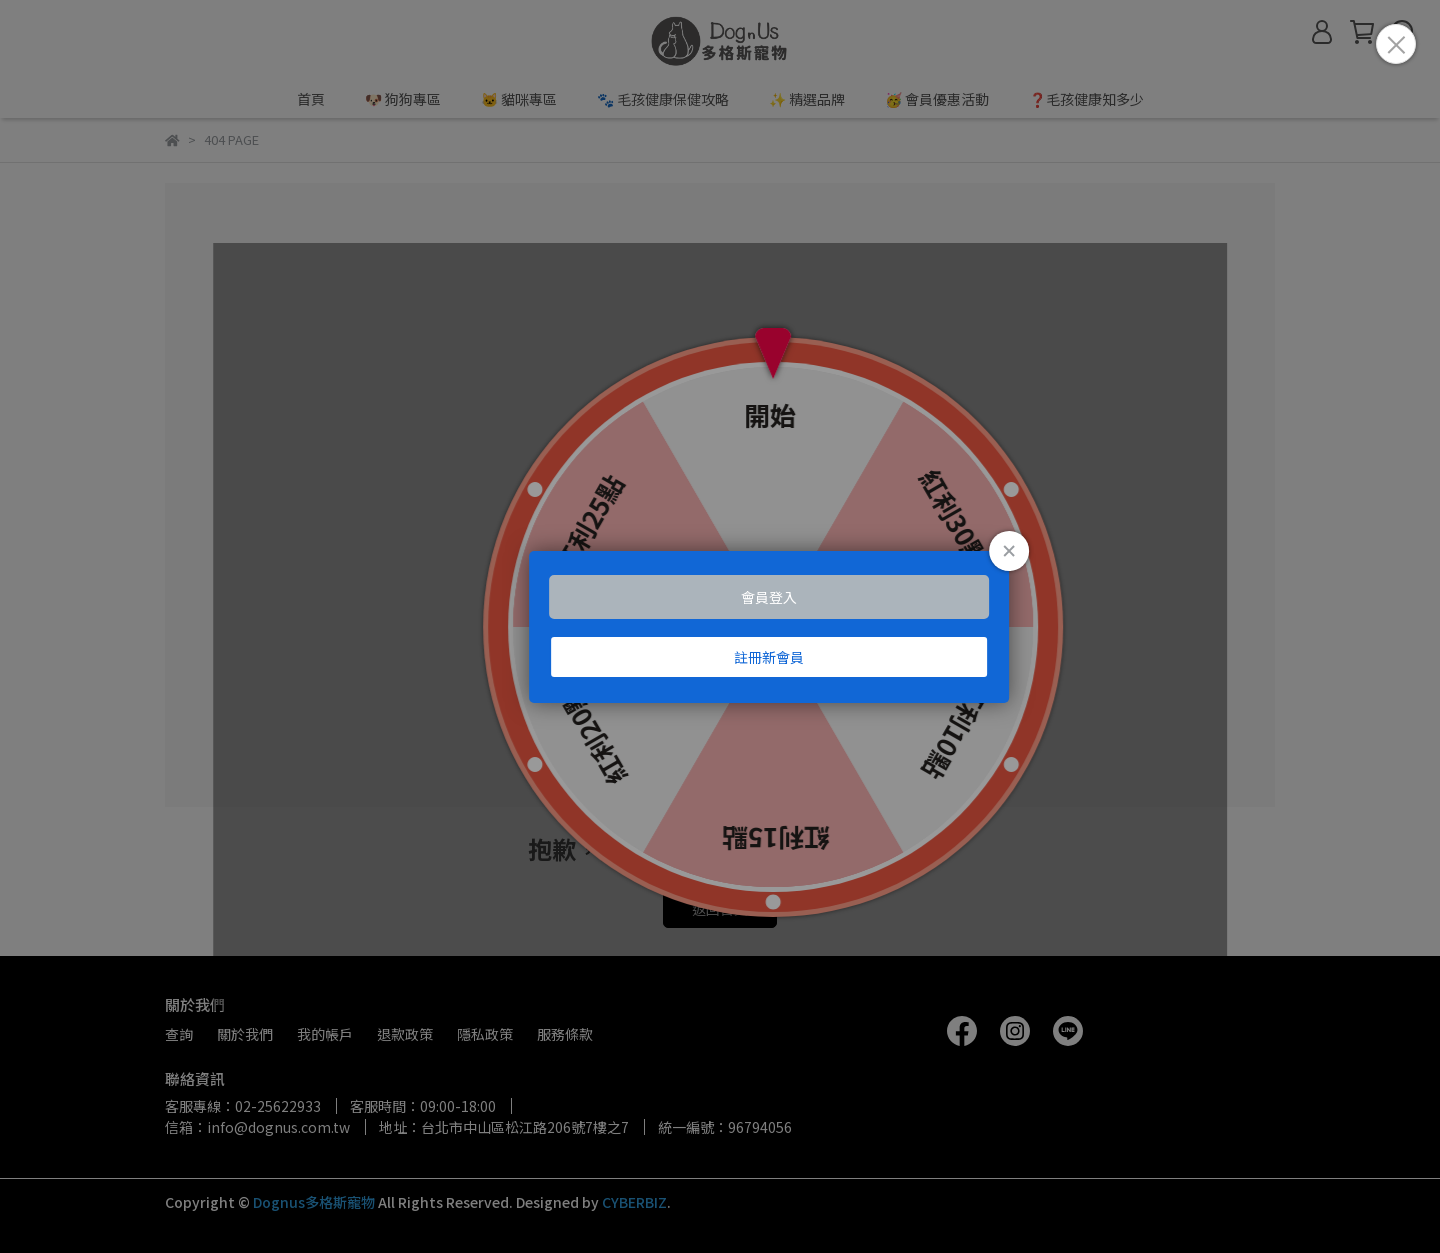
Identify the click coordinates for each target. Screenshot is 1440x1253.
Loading (720, 627)
